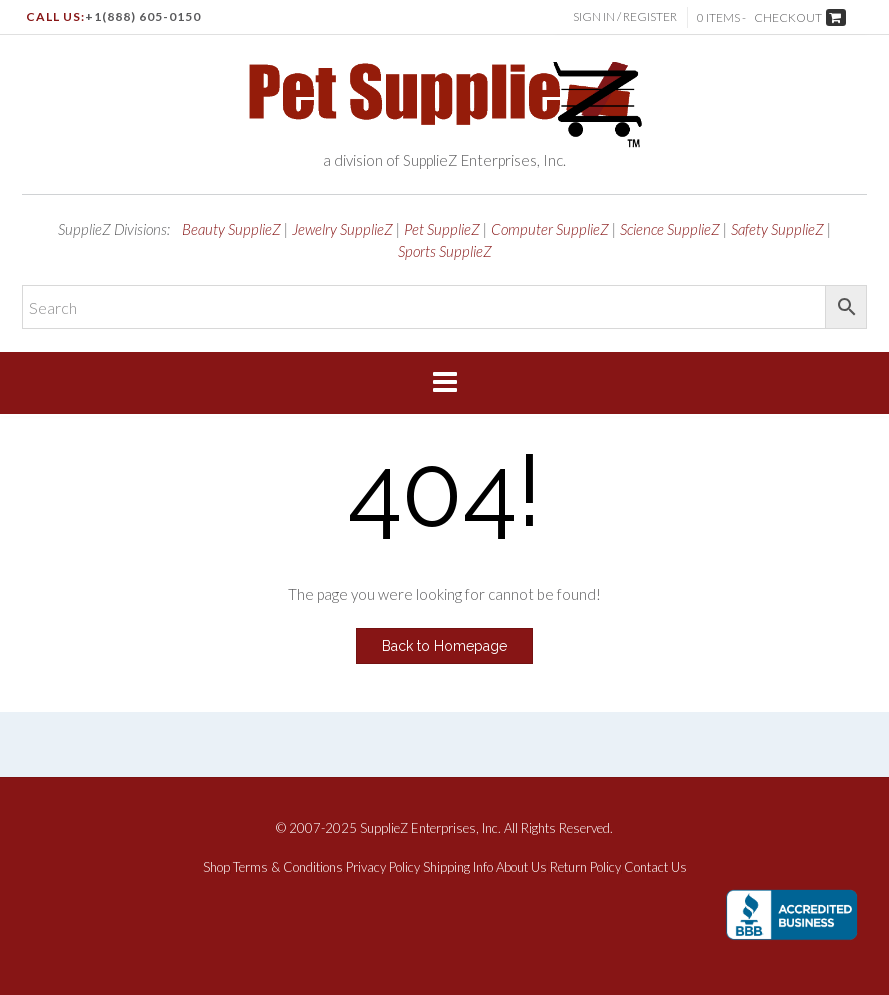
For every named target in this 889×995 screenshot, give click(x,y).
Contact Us (655, 867)
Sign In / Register (625, 16)
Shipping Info (458, 867)
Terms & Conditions (288, 867)
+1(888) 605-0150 (143, 16)
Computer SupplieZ (550, 229)
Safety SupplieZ (777, 229)
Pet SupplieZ (442, 229)
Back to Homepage (444, 646)
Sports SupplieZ (445, 251)
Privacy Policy (383, 867)
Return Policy (585, 867)
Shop (216, 867)
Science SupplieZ (670, 229)
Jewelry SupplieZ (342, 229)
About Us (521, 867)
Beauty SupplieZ (231, 229)
